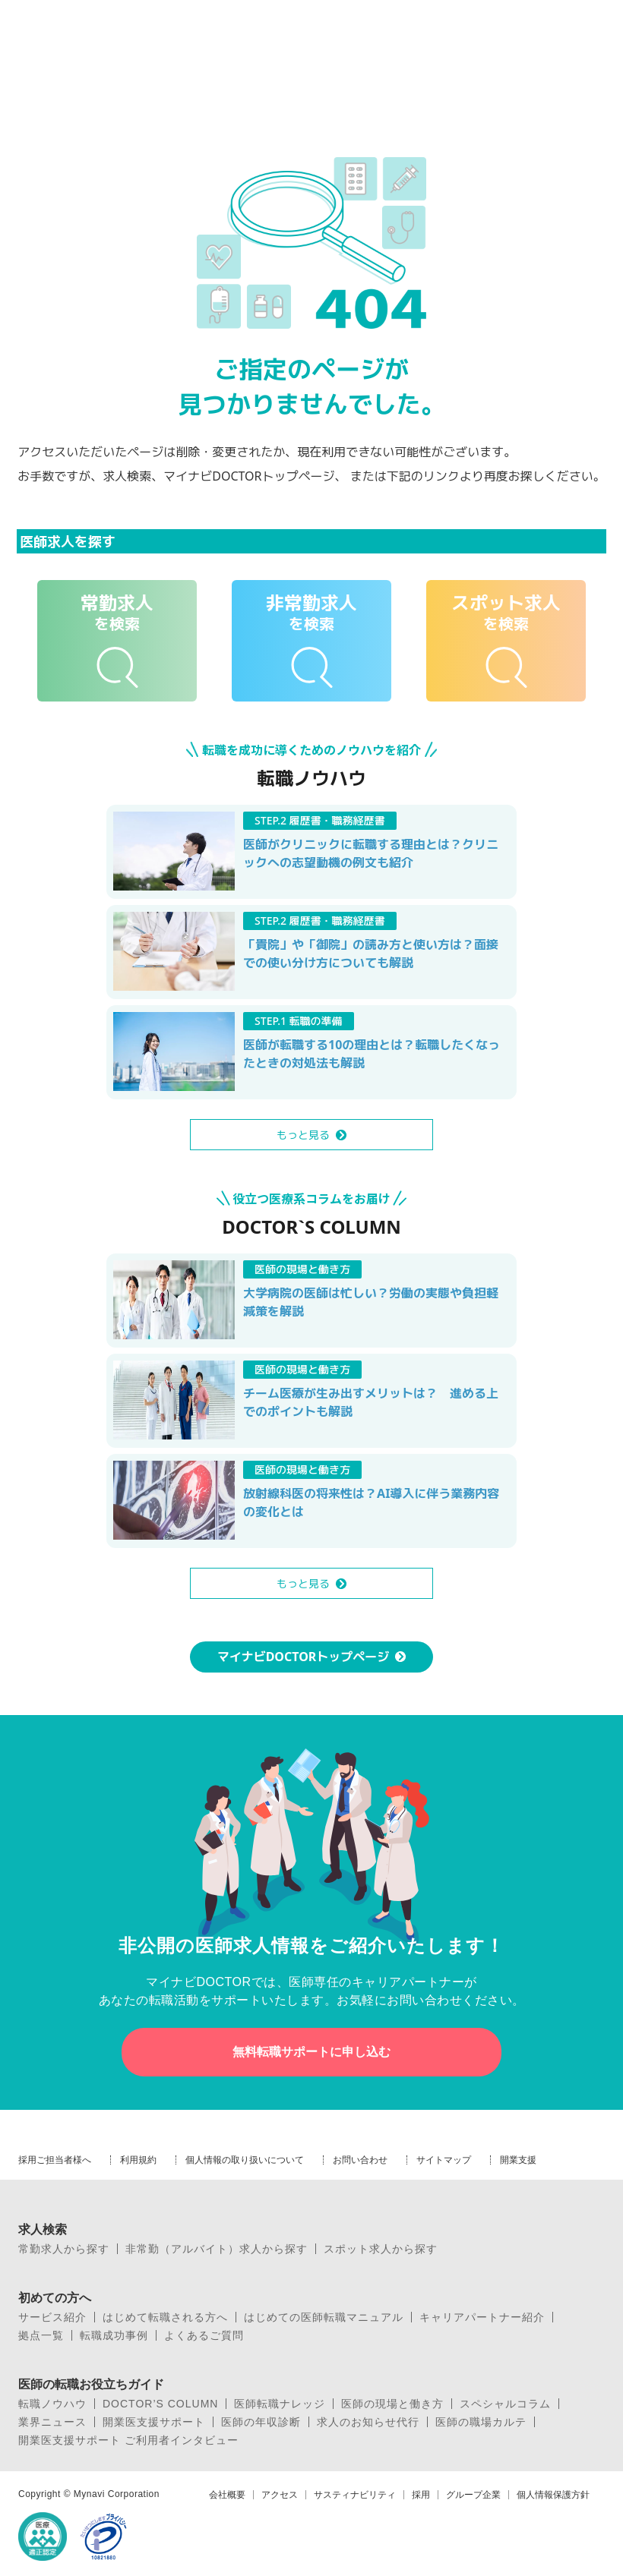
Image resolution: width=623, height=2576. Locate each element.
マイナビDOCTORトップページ (303, 1656)
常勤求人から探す (63, 2248)
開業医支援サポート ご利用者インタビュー (128, 2440)
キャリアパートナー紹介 (482, 2317)
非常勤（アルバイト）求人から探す (216, 2248)
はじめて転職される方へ (165, 2317)
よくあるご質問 (204, 2335)
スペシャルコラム (505, 2403)
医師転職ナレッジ (279, 2403)
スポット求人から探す (381, 2248)
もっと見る (303, 1134)
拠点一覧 (41, 2335)
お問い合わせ (360, 2160)
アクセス (279, 2494)
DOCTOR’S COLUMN (160, 2403)
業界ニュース (52, 2422)
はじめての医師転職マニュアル (323, 2317)
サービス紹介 (52, 2317)
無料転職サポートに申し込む (311, 2051)
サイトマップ (443, 2160)
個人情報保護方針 (553, 2494)
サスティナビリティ (355, 2494)
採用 (421, 2494)
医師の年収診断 (261, 2422)
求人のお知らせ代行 (368, 2422)
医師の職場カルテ (481, 2422)
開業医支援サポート (154, 2422)
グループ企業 (473, 2494)
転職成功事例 (114, 2335)
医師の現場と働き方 (392, 2403)
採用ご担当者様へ (54, 2160)
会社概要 (227, 2494)
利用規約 (138, 2160)
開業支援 (518, 2160)
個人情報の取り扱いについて (244, 2160)
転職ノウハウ (52, 2403)
